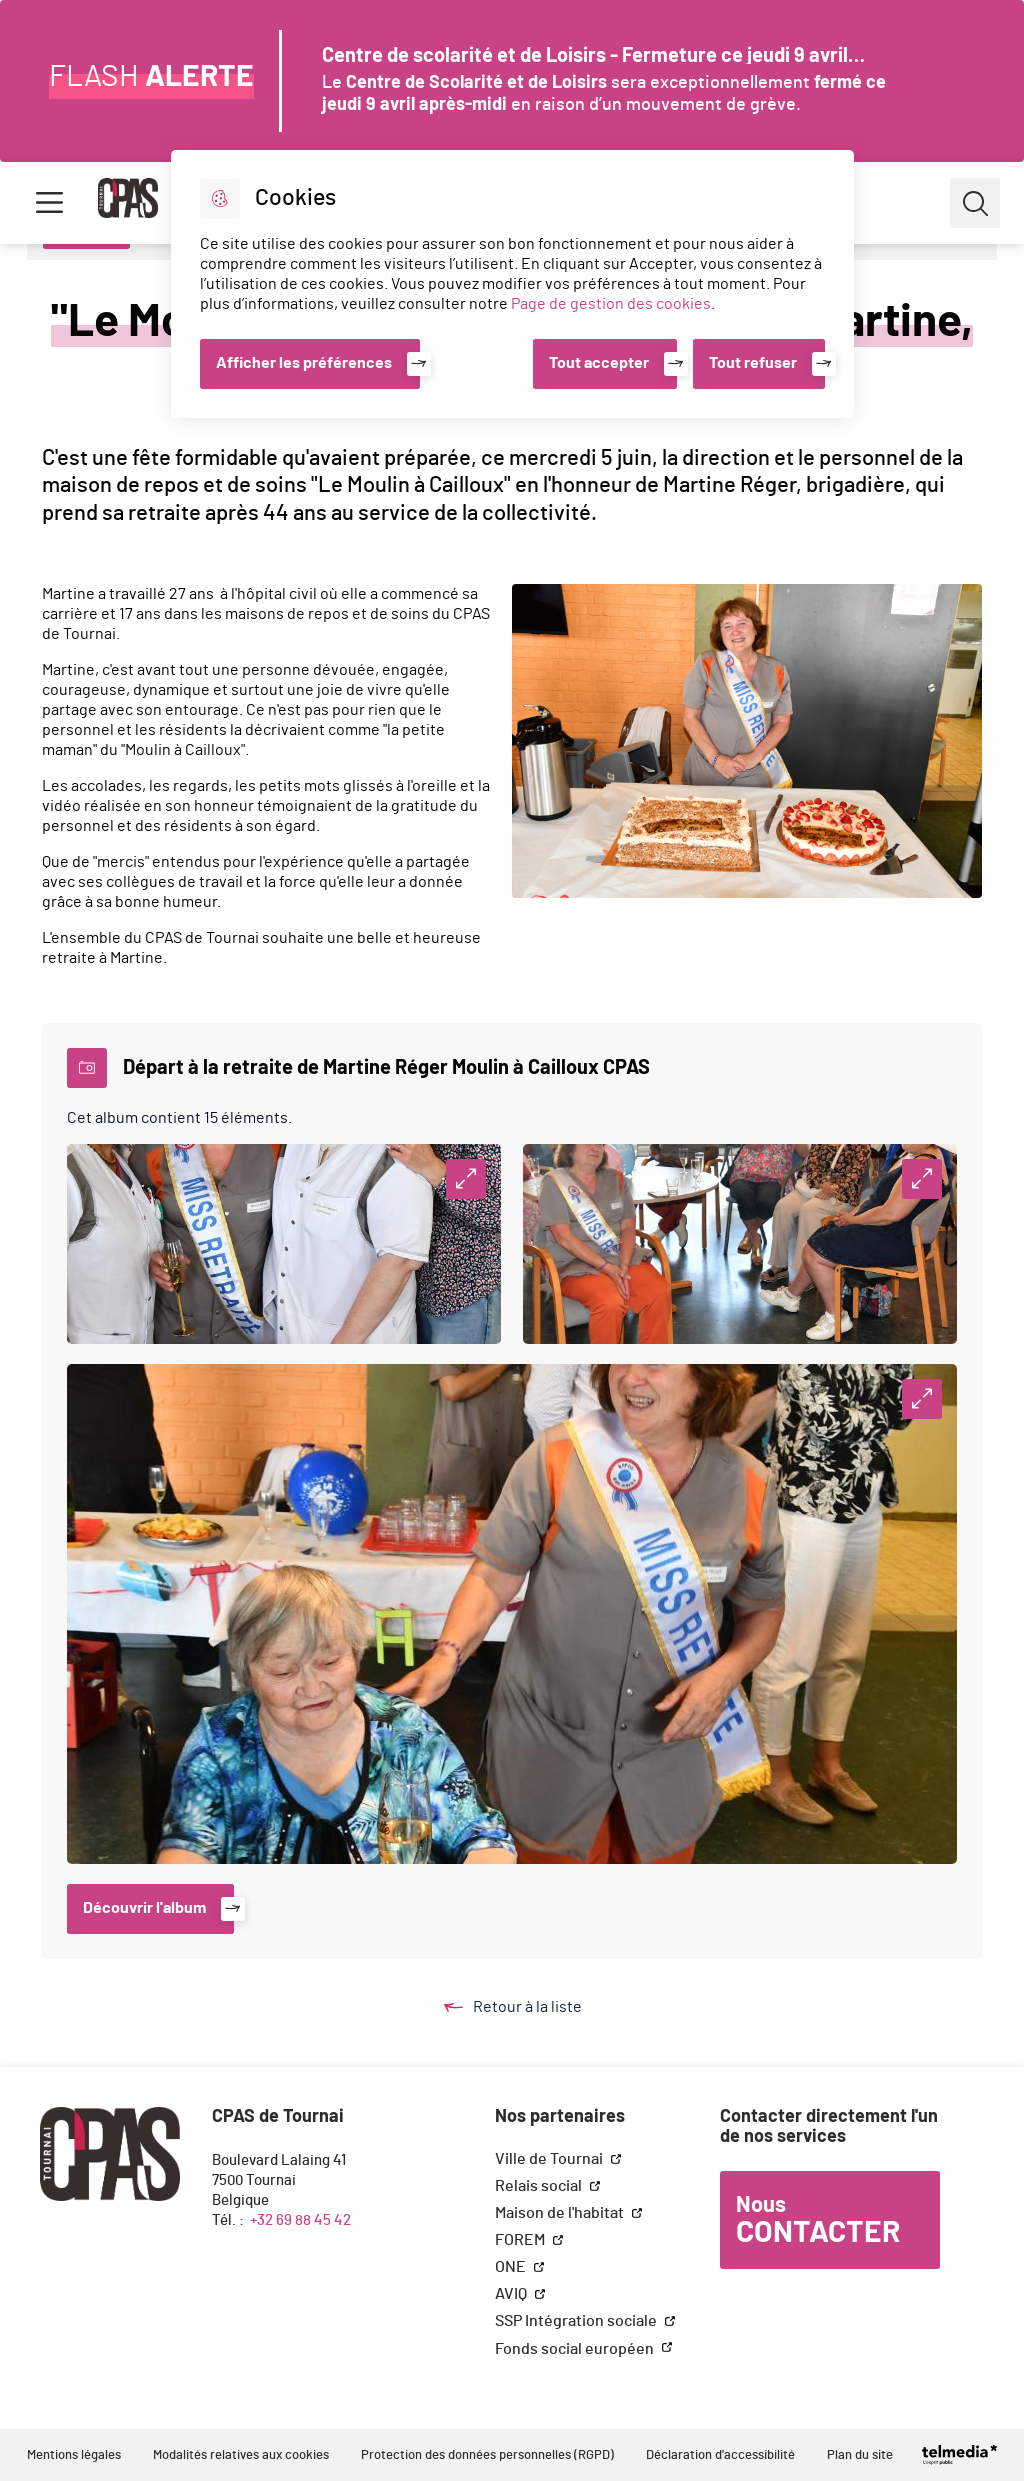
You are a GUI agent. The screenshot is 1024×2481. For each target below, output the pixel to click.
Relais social (540, 2186)
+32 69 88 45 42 (300, 2220)
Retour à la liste (532, 2007)
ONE (512, 2267)
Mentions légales (74, 2455)
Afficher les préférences (304, 363)
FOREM (521, 2240)
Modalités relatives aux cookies (241, 2455)
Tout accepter (599, 363)
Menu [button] (49, 203)
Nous (818, 2221)
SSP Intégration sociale (577, 2321)
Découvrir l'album (144, 1908)
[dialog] (512, 284)
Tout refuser (753, 363)
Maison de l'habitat (561, 2213)
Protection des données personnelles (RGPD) (487, 2455)
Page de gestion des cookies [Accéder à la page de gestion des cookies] (611, 304)
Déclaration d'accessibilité (720, 2455)
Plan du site (860, 2455)
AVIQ (512, 2294)
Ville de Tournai (550, 2159)
